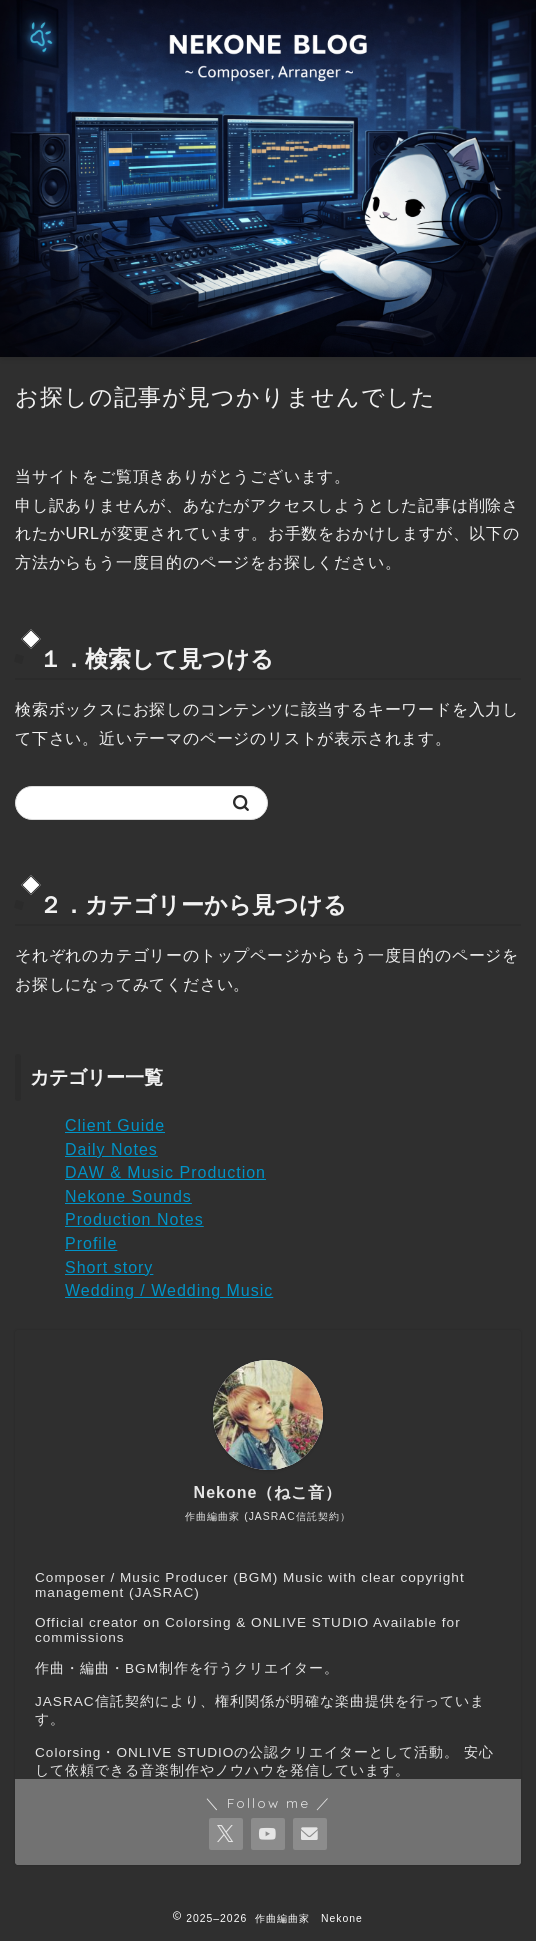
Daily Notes (111, 1149)
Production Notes (134, 1219)
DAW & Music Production (165, 1172)
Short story (109, 1267)
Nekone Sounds (128, 1196)
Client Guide (115, 1125)
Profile (91, 1243)
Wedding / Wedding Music (169, 1290)
